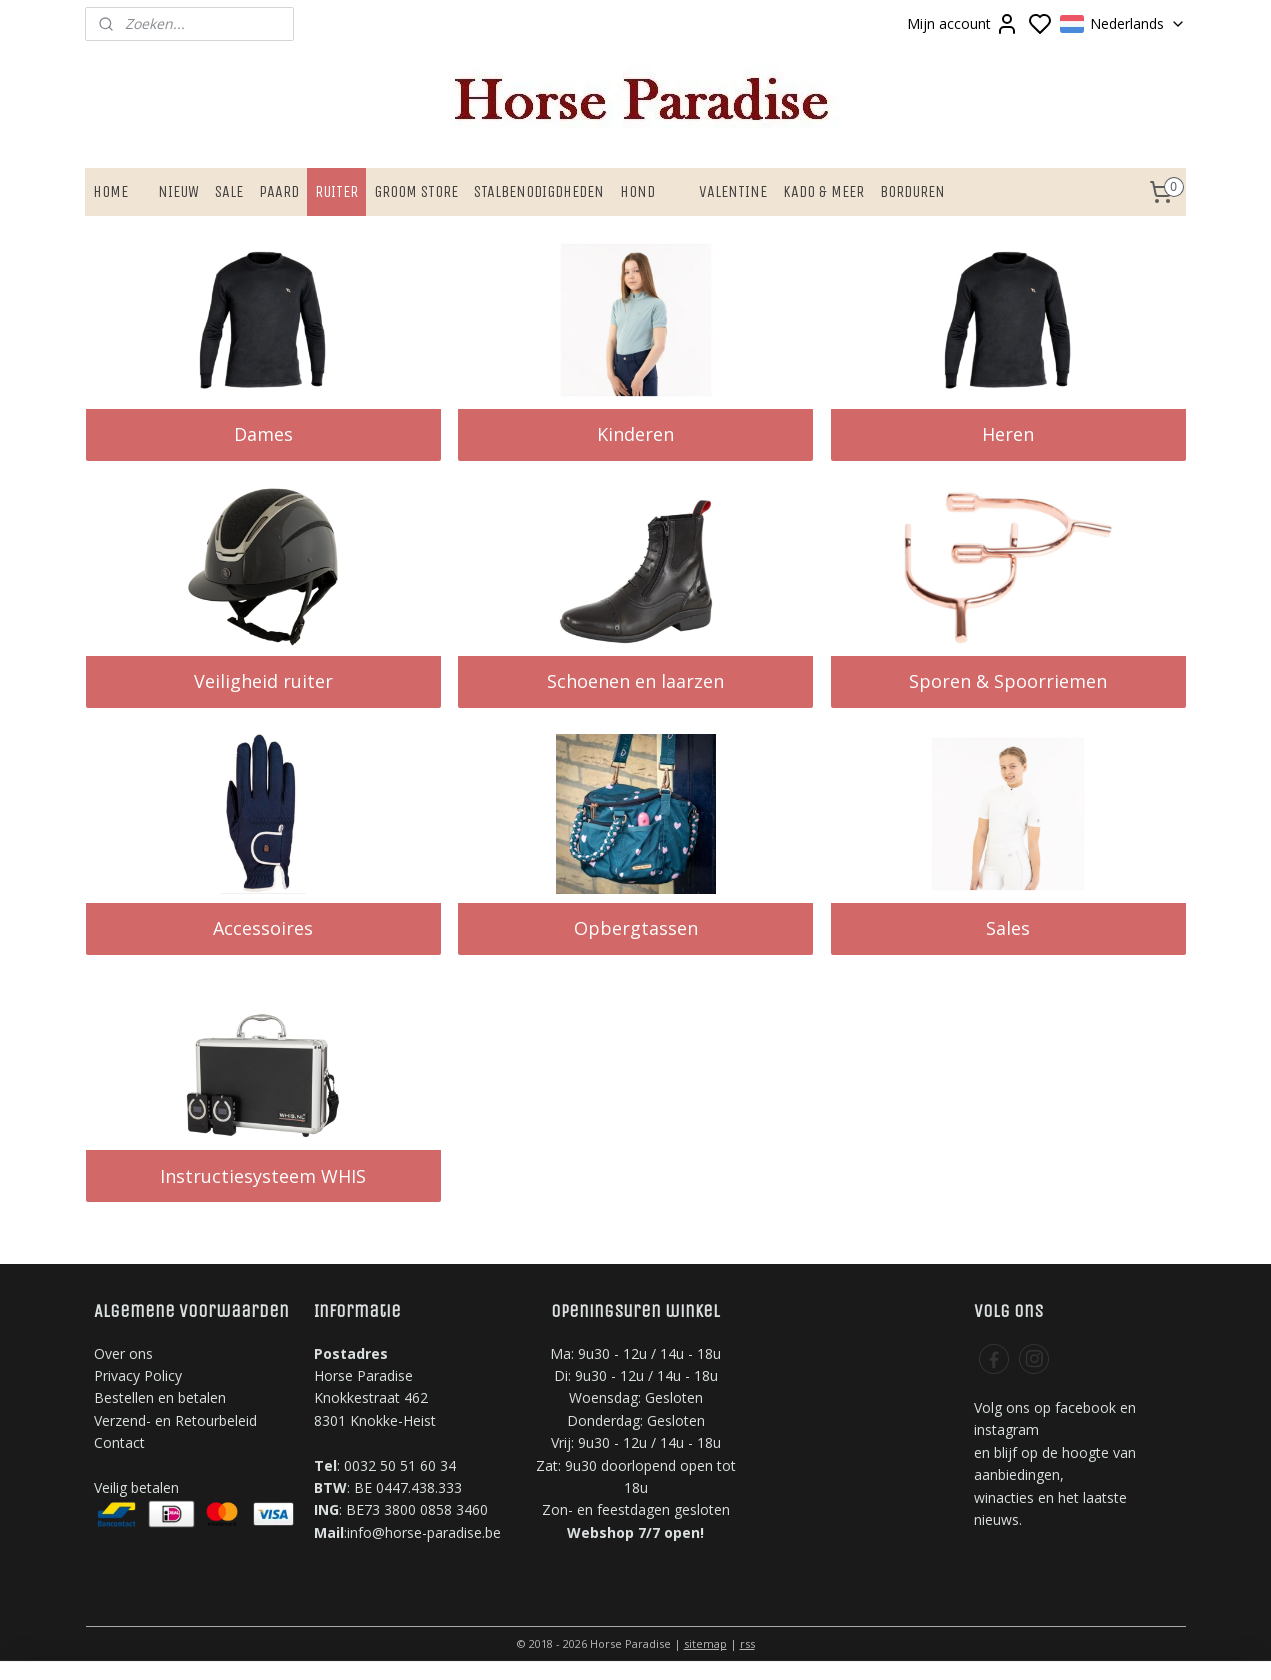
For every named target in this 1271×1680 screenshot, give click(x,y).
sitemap (705, 1643)
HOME (110, 191)
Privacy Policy (138, 1375)
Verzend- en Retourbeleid (175, 1420)
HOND (637, 191)
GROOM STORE (416, 191)
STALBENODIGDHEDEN (539, 191)
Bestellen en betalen (160, 1397)
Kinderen (635, 434)
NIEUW (178, 191)
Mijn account (963, 24)
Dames (262, 434)
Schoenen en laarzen (635, 681)
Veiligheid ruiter (262, 681)
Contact (119, 1442)
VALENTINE (733, 191)
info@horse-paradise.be (424, 1532)
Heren (1008, 434)
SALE (229, 191)
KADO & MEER (823, 191)
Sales (1008, 928)
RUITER (336, 191)
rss (747, 1643)
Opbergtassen (635, 928)
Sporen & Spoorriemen (1008, 681)
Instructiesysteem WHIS (263, 1176)
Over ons (123, 1353)
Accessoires (263, 928)
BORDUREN (912, 191)
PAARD (279, 191)
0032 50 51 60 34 (400, 1465)
